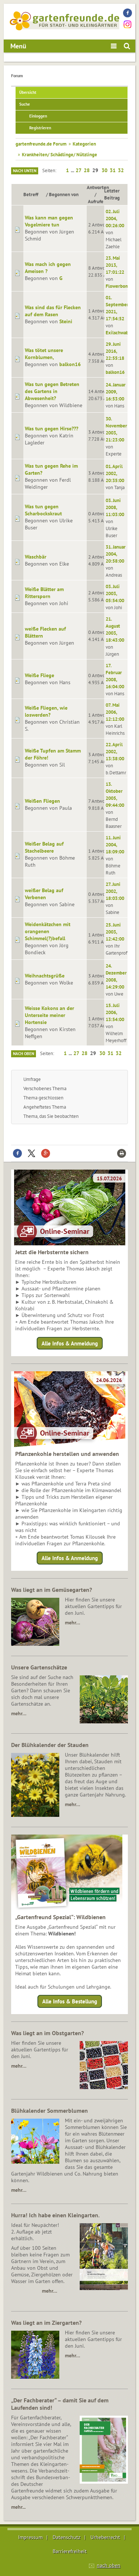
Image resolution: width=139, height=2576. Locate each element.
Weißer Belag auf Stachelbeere (44, 847)
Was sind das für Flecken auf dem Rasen (53, 311)
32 (121, 170)
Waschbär (35, 556)
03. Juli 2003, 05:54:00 (115, 593)
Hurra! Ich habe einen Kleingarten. (55, 2215)
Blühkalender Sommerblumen (49, 2110)
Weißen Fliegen (42, 801)
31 (113, 170)
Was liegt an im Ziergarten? (46, 2322)
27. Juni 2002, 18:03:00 (115, 891)
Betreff (34, 194)
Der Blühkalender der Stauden (50, 1744)
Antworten (98, 187)
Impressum (30, 2537)
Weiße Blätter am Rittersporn (44, 593)
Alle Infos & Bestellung (69, 2001)
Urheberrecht (105, 2537)
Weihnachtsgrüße (44, 975)
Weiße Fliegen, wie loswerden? (46, 711)
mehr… (72, 1622)
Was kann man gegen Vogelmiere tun (49, 221)
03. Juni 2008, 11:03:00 (115, 507)
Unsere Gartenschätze (39, 1667)
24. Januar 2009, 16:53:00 (116, 392)
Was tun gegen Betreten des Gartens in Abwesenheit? (52, 391)
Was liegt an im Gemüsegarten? (51, 1589)
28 (87, 170)
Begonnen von (64, 194)
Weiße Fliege (39, 675)
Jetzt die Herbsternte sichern (52, 1252)
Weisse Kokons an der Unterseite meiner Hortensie (49, 1015)
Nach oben (23, 1053)
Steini (65, 321)
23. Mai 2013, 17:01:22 (115, 265)
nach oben (108, 2565)
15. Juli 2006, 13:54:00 (115, 1012)
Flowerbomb (119, 286)
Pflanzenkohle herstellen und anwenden (67, 1453)
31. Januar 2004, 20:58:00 (116, 554)
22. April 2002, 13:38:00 (115, 751)
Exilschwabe (118, 332)
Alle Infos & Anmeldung (70, 1343)
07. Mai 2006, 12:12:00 (115, 712)
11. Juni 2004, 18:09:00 (115, 844)
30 (104, 170)
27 (79, 170)
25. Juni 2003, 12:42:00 (115, 932)
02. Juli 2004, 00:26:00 (115, 218)
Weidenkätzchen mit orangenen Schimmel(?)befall (47, 931)
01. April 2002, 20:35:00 (115, 473)
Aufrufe (95, 201)
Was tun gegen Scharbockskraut (43, 510)
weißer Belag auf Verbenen (44, 894)
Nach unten (24, 170)
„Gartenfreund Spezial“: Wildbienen (60, 1917)
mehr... (18, 2507)
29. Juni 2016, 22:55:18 (115, 351)
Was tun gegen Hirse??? (51, 428)
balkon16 (70, 364)
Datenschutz (66, 2537)
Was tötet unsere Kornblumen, (44, 354)
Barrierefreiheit (70, 2551)
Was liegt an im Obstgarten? (47, 2033)
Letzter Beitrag (112, 194)
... (73, 170)
